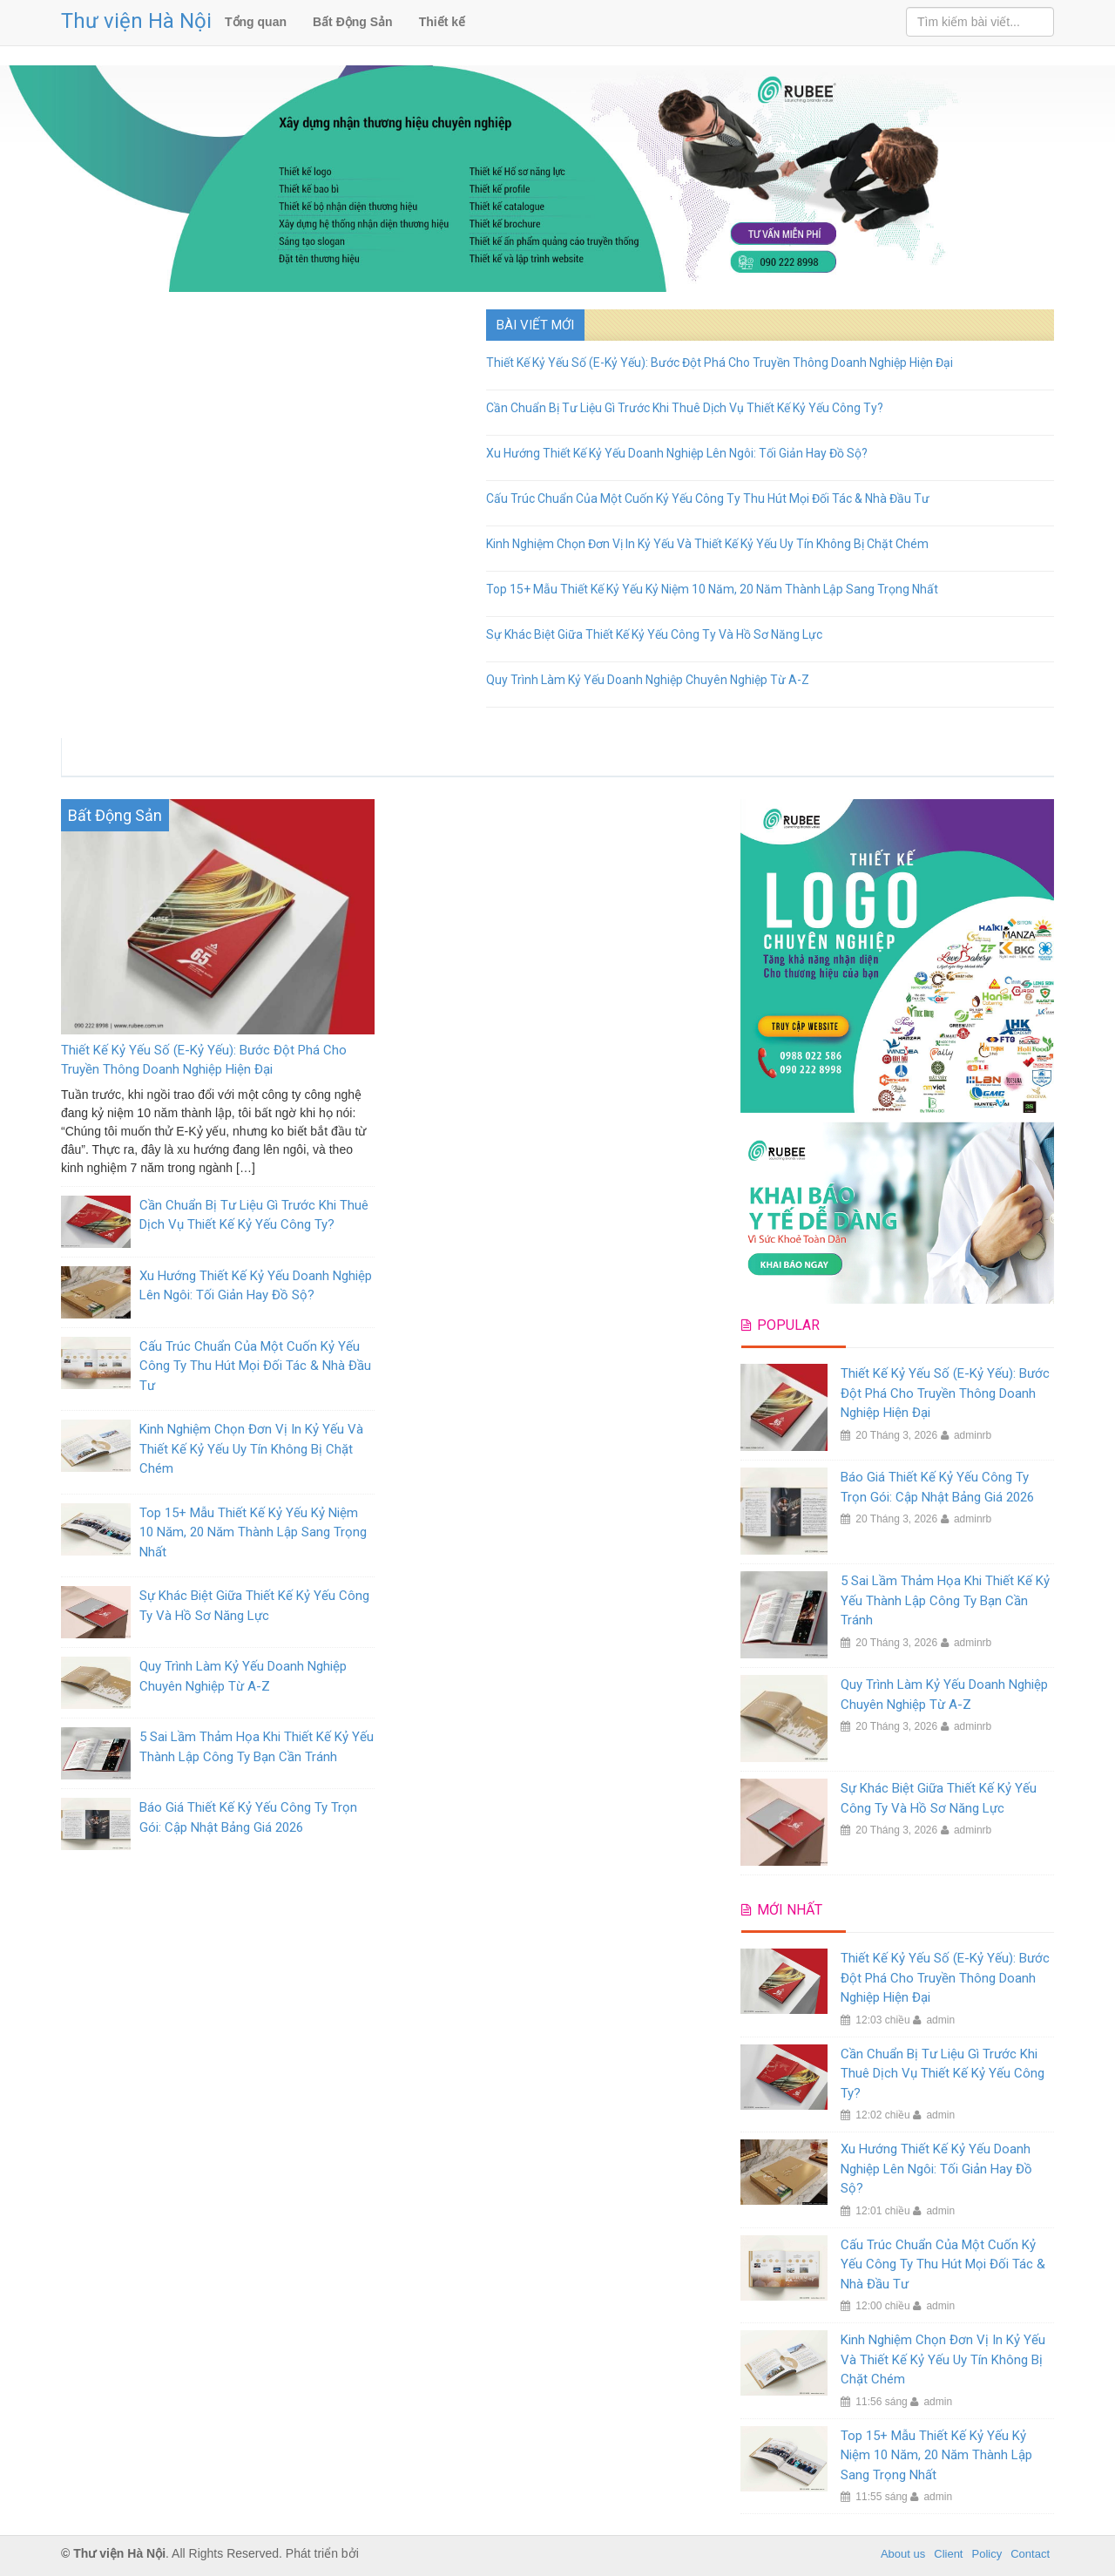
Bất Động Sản (353, 22)
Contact (1030, 2553)
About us (903, 2553)
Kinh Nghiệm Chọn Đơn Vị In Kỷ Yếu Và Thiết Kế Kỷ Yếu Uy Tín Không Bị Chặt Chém (707, 544)
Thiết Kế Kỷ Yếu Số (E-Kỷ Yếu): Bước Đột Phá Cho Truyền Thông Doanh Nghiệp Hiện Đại (719, 362)
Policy (987, 2553)
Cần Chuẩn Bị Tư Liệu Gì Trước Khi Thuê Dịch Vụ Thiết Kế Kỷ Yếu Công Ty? (684, 408)
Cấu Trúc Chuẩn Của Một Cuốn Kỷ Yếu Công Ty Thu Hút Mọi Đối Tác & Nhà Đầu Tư (707, 498)
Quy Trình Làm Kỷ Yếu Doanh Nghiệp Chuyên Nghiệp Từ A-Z (647, 680)
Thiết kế (442, 22)
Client (948, 2553)
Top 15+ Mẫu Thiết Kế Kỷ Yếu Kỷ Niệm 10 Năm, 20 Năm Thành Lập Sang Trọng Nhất (712, 589)
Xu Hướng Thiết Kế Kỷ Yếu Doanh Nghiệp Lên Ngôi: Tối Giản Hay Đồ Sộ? (677, 453)
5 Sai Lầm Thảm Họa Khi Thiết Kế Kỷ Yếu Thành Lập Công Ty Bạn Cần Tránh (945, 1600)
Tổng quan (256, 22)
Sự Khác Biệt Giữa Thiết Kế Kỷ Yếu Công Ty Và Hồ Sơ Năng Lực (654, 634)
